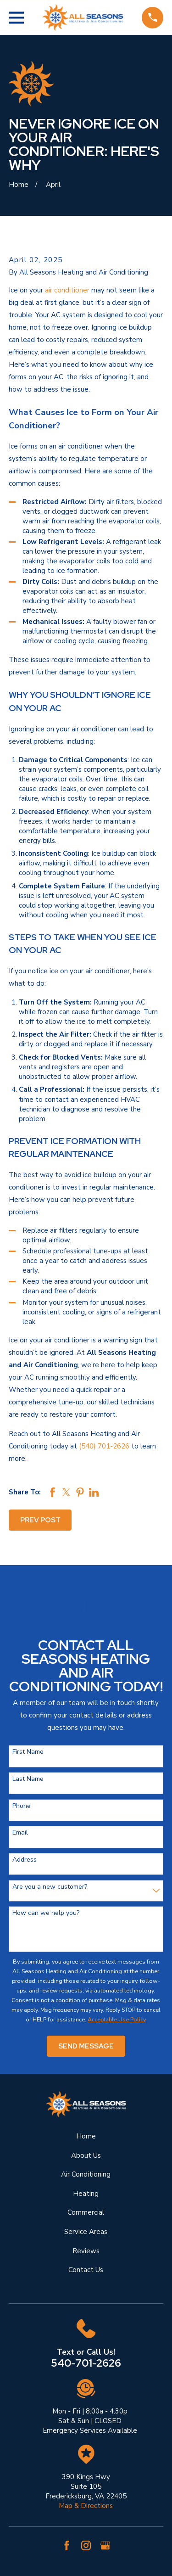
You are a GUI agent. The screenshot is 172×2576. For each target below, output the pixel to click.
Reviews (86, 2251)
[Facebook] (67, 2545)
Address (24, 1860)
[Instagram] (86, 2545)
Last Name (28, 1779)
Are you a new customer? (49, 1887)
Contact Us (85, 2269)
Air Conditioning (86, 2174)
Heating (86, 2193)
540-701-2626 (86, 2363)
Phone (21, 1806)
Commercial (85, 2212)
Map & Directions (86, 2505)
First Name (28, 1752)
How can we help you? (45, 1913)
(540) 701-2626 (104, 1446)
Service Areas (85, 2231)
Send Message (86, 2046)
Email (20, 1833)
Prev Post (40, 1520)
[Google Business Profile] (105, 2545)
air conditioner (67, 290)
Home (86, 2136)
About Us (86, 2155)
